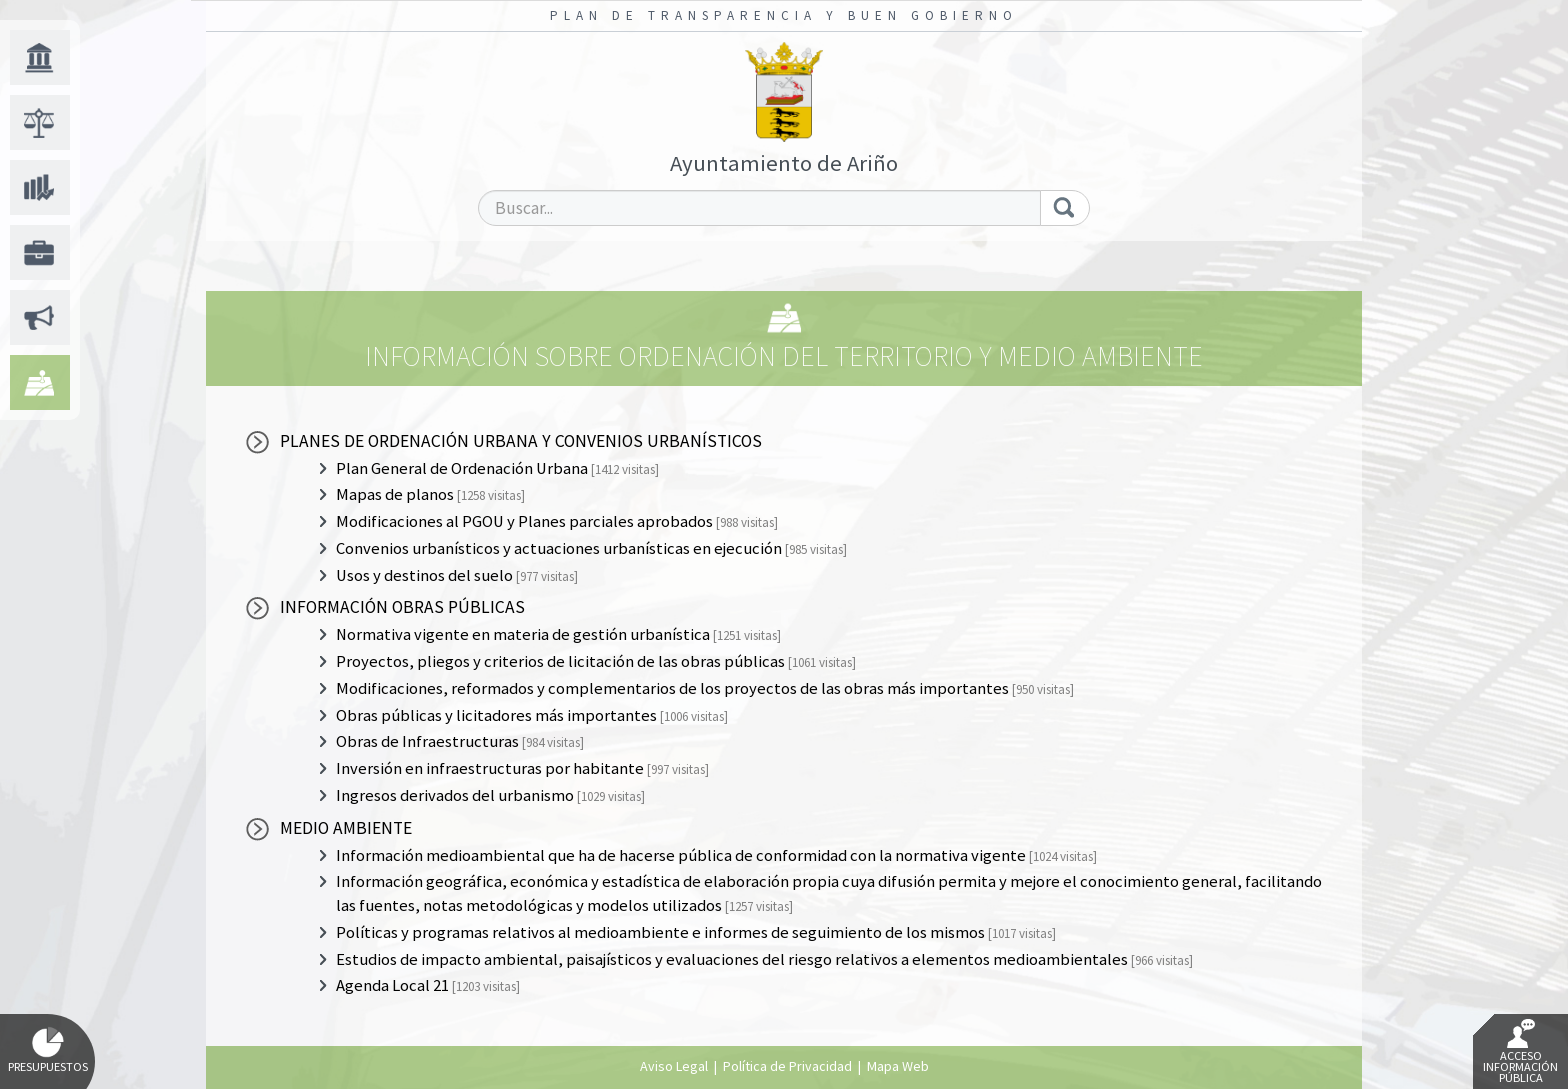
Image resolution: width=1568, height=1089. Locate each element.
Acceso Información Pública (1520, 1052)
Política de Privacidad (787, 1066)
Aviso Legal (674, 1066)
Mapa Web (898, 1066)
